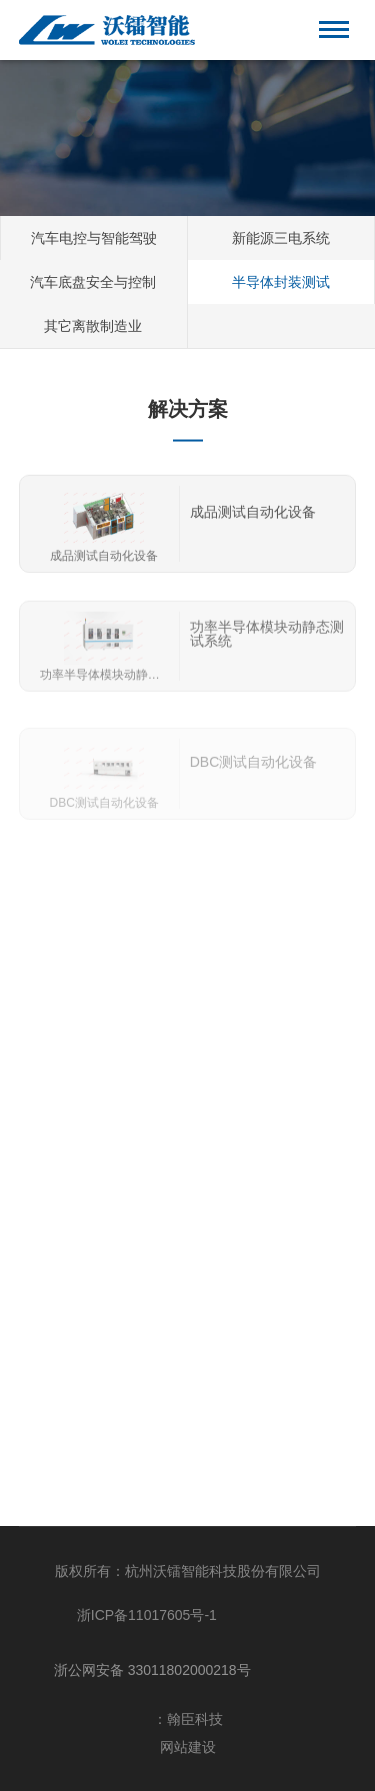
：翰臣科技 (188, 1719)
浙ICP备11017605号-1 (147, 1615)
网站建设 (188, 1747)
